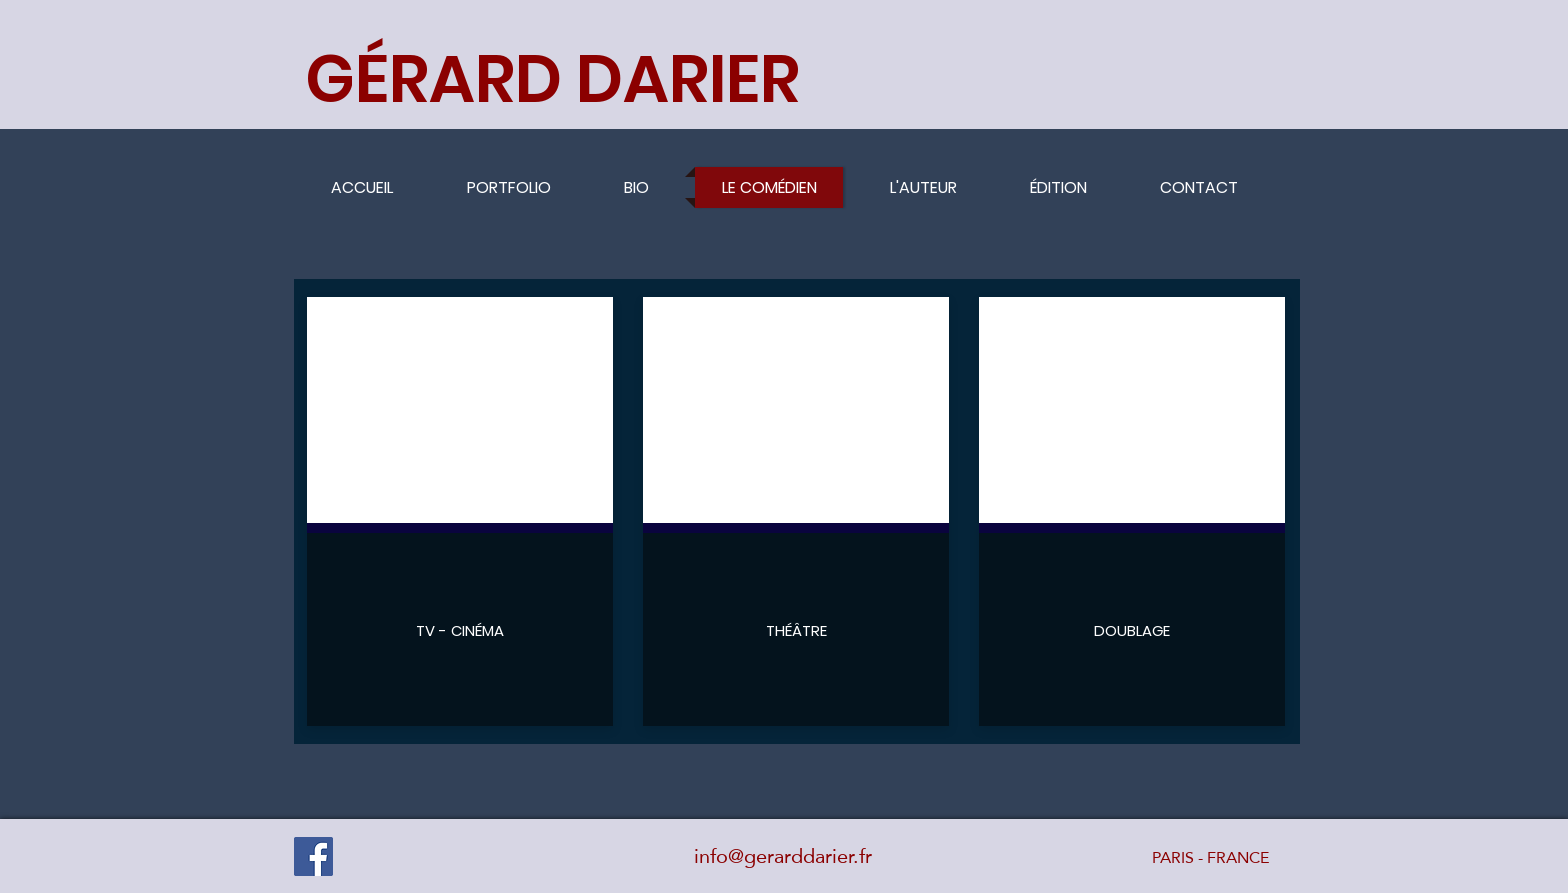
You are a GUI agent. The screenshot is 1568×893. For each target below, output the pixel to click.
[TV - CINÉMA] (460, 630)
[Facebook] (313, 856)
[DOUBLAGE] (1132, 630)
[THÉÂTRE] (796, 630)
